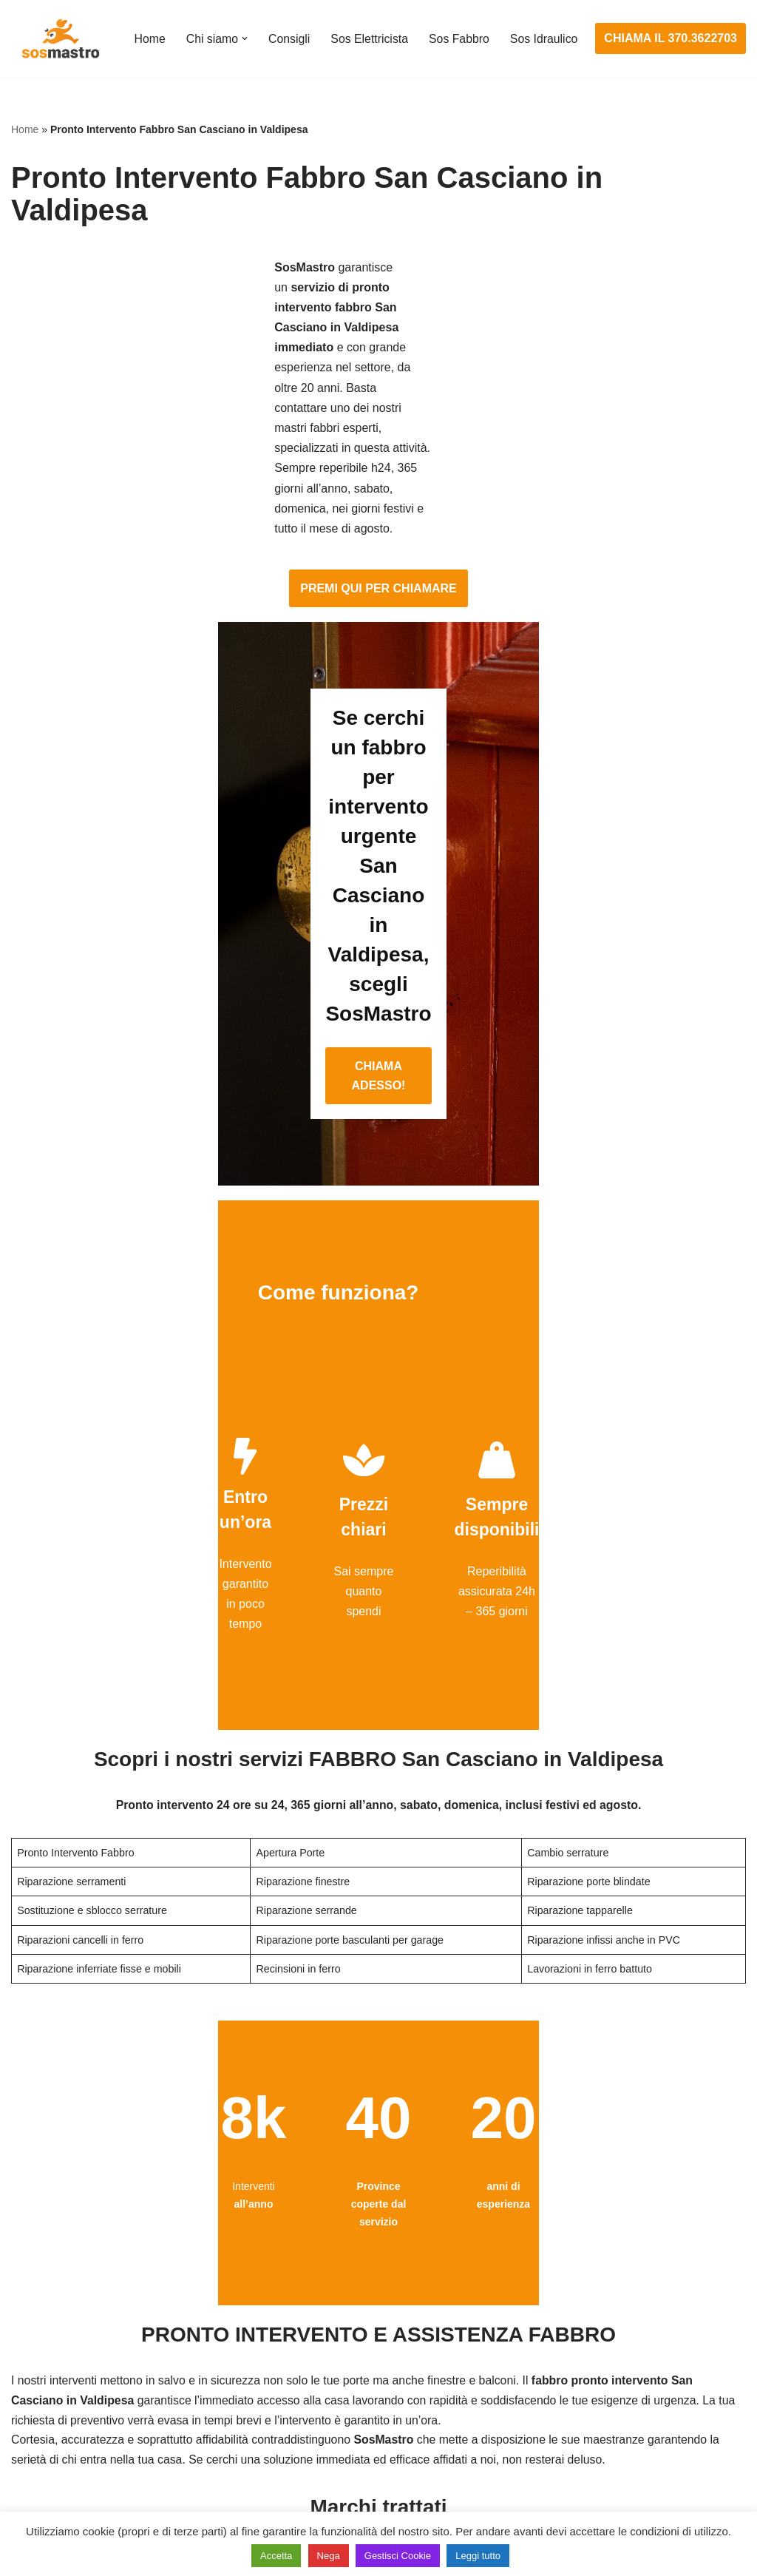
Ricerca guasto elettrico (325, 2353)
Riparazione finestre (63, 2380)
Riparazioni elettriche (318, 2380)
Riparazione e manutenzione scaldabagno (626, 2380)
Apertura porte (48, 2297)
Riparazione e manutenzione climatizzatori (627, 2407)
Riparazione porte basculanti (86, 2407)
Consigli (289, 29)
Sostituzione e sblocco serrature (95, 2490)
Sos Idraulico (166, 48)
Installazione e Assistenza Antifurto (354, 2325)
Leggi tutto (477, 2555)
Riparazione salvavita (319, 2407)
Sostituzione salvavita (320, 2462)
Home (148, 29)
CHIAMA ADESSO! (378, 700)
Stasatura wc (550, 2490)
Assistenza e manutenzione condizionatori (626, 2297)
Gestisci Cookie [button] (397, 2555)
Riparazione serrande (67, 2435)
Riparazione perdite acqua (585, 2435)
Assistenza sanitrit (563, 2353)
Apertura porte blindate (71, 2325)
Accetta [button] (276, 2555)
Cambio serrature (57, 2353)
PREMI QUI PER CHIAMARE (378, 370)
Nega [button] (328, 2555)
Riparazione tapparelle (70, 2462)
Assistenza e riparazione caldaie (600, 2325)
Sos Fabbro (460, 29)
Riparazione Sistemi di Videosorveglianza (372, 2435)
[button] (244, 29)
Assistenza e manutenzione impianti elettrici (377, 2297)
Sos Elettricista (369, 29)
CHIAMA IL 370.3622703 (671, 39)
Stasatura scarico (562, 2462)
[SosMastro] (59, 38)
